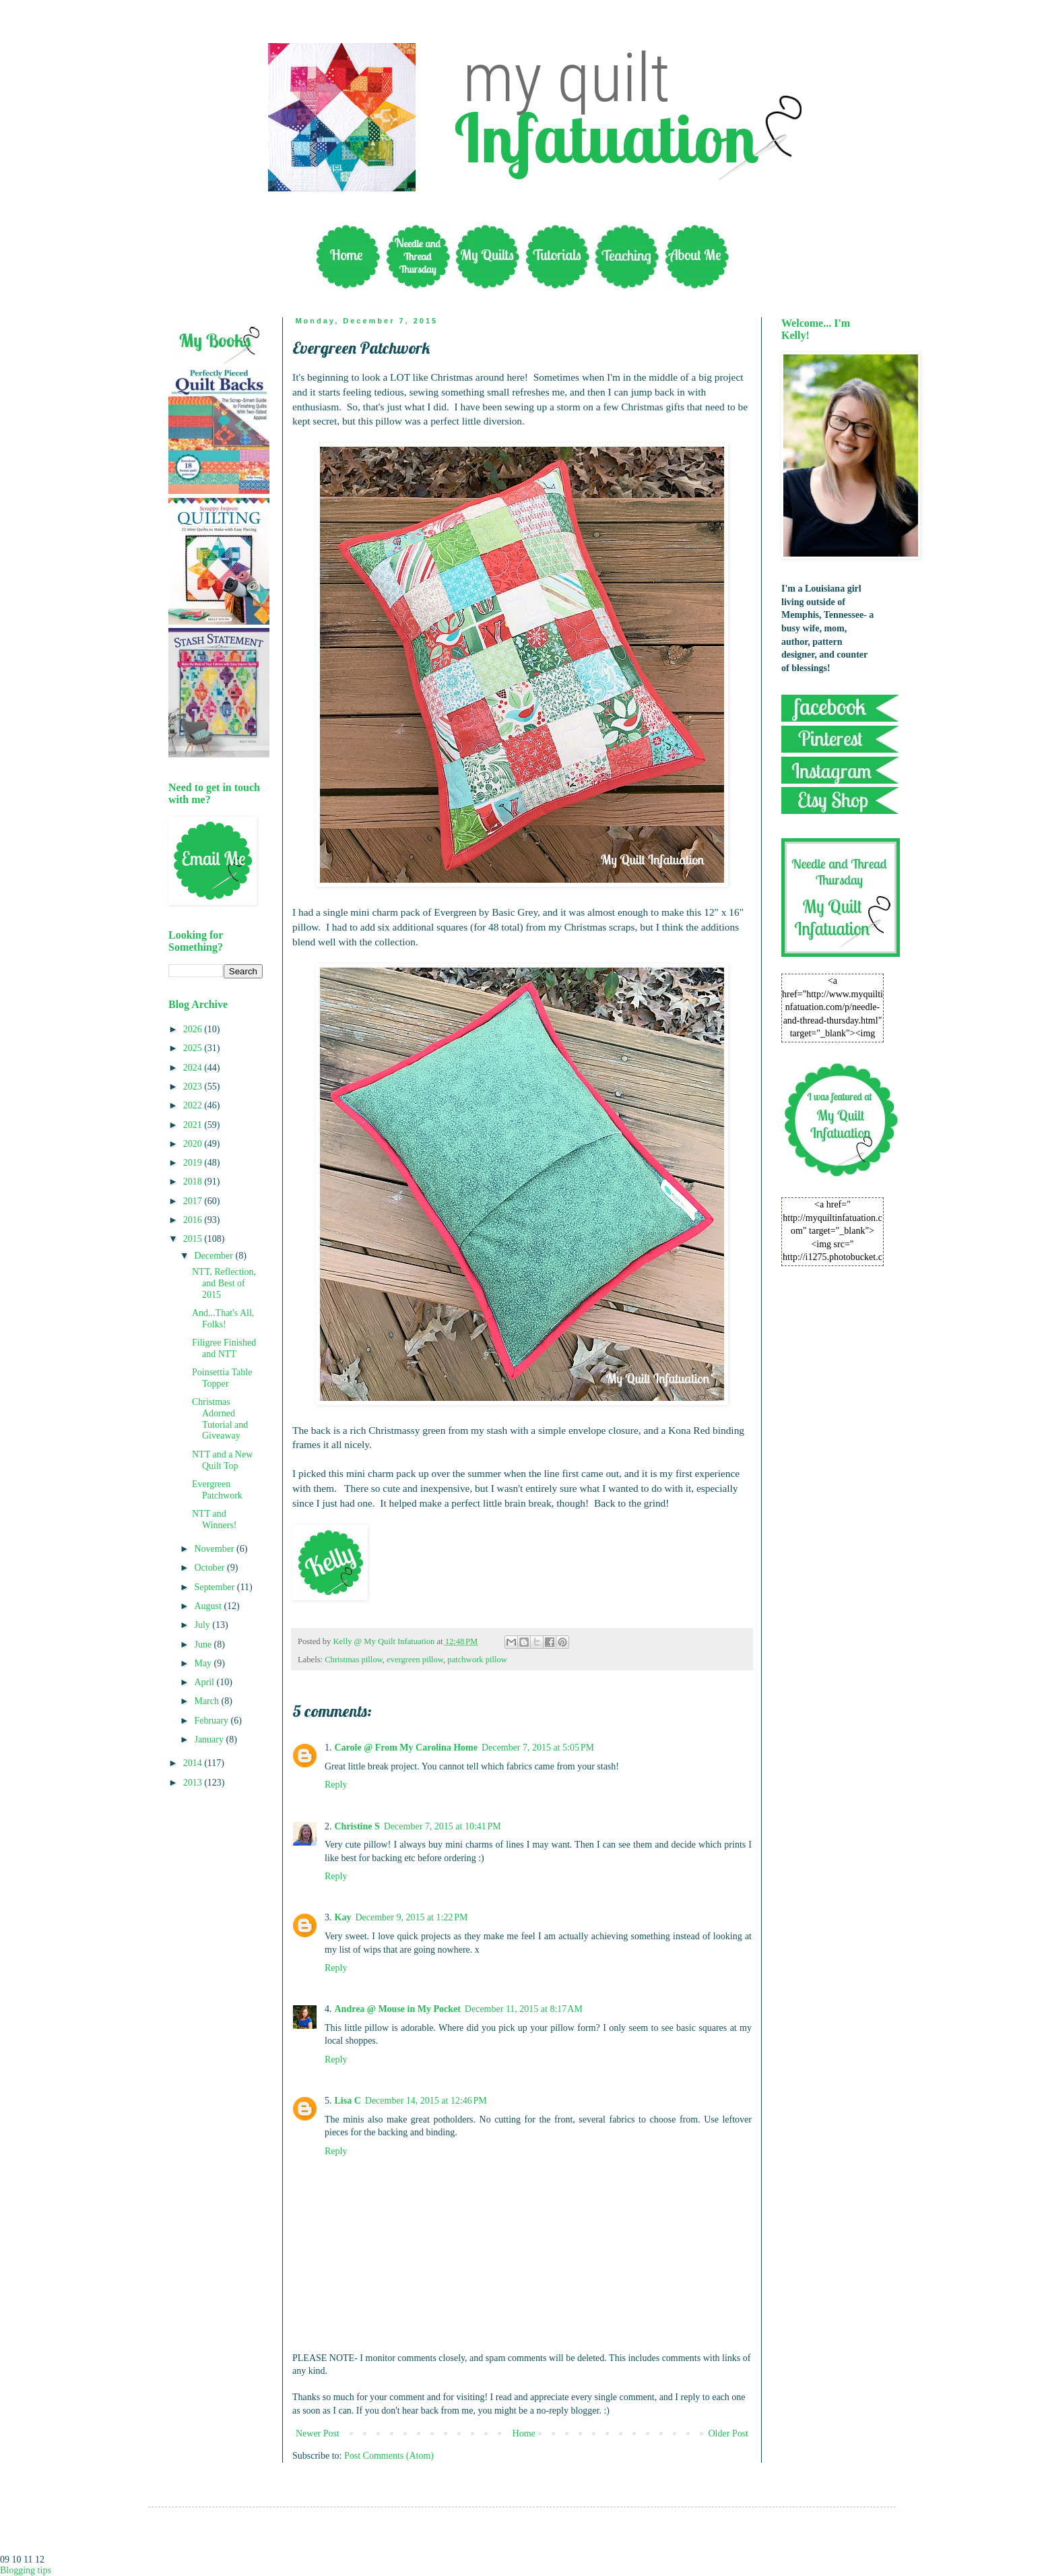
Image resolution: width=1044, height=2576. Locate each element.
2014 (194, 1763)
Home (524, 2433)
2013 (194, 1783)
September (215, 1587)
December (214, 1256)
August (209, 1606)
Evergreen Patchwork (217, 1490)
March (207, 1701)
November (215, 1549)
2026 (194, 1029)
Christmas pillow (354, 1659)
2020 (194, 1144)
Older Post (729, 2433)
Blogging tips (25, 2570)
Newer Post (317, 2433)
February (212, 1721)
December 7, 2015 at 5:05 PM (538, 1747)
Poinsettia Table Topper (222, 1378)
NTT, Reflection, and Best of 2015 (224, 1283)
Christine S (357, 1826)
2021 (194, 1125)
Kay (343, 1917)
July (203, 1625)
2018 (194, 1181)
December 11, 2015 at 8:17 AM (524, 2009)
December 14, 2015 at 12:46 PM (426, 2101)
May (204, 1663)
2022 (194, 1105)
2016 (194, 1220)
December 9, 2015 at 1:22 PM (411, 1917)
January (210, 1739)
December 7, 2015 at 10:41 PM (442, 1826)
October (210, 1568)
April (205, 1682)
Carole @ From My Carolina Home (406, 1747)
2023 (194, 1086)
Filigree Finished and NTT (224, 1348)
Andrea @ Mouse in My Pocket (398, 2009)
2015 (194, 1239)
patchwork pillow (477, 1659)
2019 (194, 1163)
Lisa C (348, 2101)
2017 (194, 1201)
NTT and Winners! (214, 1519)
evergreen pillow (415, 1659)
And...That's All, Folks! (223, 1318)
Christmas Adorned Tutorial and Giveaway (220, 1419)
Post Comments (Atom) (389, 2456)
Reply (336, 1785)
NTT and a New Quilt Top (222, 1460)
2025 (194, 1048)
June (204, 1644)
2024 (194, 1068)
